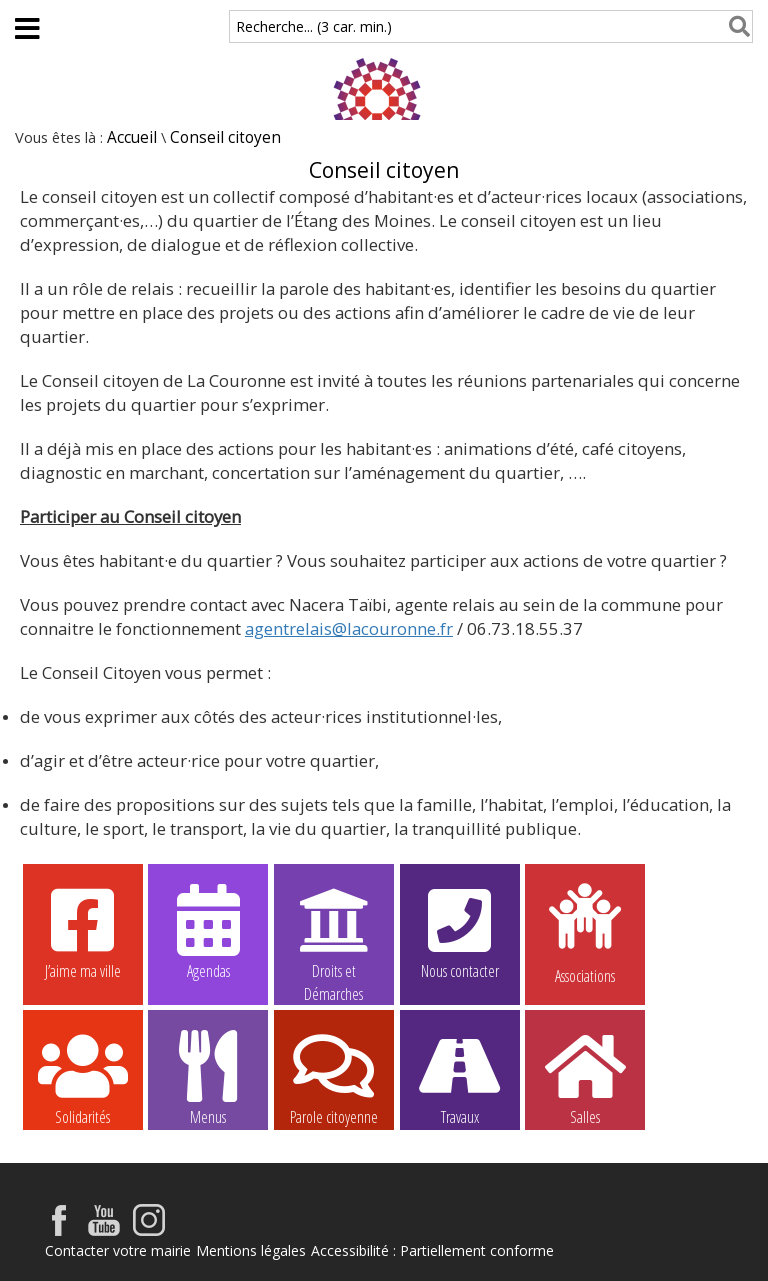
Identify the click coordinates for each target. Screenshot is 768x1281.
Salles (585, 1077)
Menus (208, 1077)
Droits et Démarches (334, 932)
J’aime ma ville (83, 931)
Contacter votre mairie (118, 1250)
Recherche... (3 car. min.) (314, 26)
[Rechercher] (735, 26)
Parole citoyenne (334, 1077)
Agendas (208, 931)
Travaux (460, 1077)
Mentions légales (251, 1250)
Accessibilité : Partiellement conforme (432, 1250)
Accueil (132, 137)
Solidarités (83, 1077)
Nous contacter (460, 931)
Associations (585, 932)
